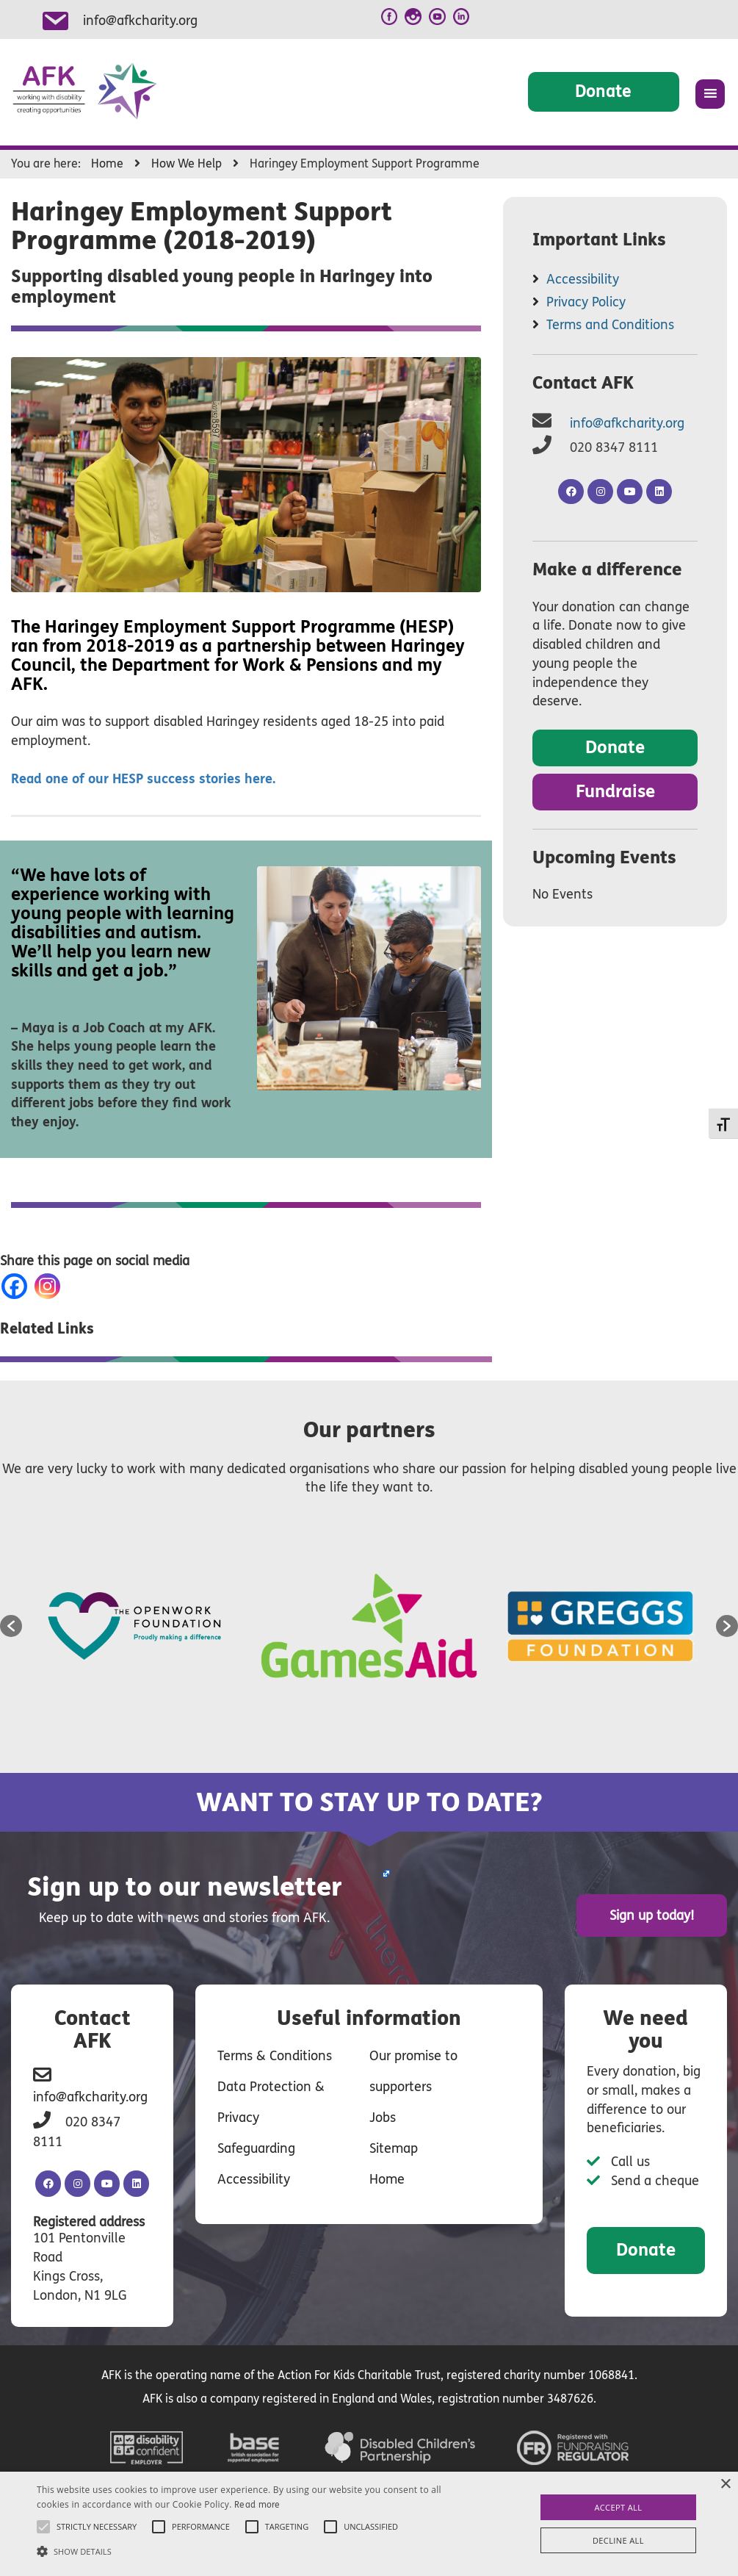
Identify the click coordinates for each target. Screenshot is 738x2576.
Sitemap (393, 2148)
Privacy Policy (586, 302)
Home (387, 2178)
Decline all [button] (618, 2540)
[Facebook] (17, 1286)
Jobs (382, 2117)
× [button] (725, 2484)
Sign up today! (657, 1915)
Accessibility (582, 279)
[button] (11, 1626)
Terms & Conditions (274, 2055)
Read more (257, 2505)
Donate (603, 91)
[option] (138, 1625)
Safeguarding (256, 2148)
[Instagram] (50, 1286)
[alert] (369, 2524)
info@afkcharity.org (140, 20)
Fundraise (615, 791)
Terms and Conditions (610, 325)
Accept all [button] (618, 2507)
